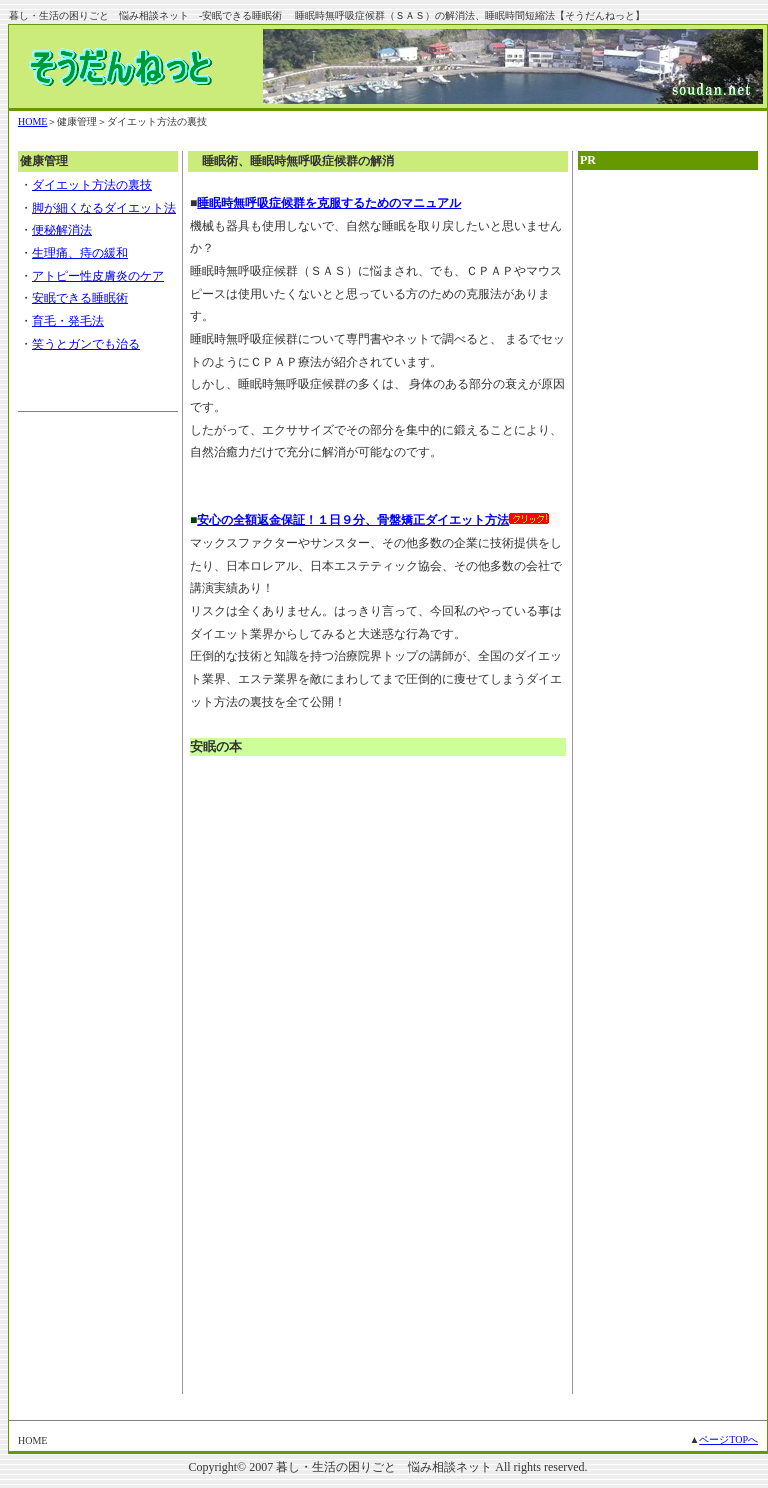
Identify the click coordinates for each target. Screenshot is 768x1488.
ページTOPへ (728, 1439)
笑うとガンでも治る (86, 344)
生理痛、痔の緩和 (80, 253)
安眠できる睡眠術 (80, 298)
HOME (32, 121)
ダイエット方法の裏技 (92, 185)
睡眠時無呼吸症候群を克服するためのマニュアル (329, 203)
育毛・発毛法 (68, 321)
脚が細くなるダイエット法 (104, 208)
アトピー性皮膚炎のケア (98, 276)
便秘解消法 (62, 230)
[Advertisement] (668, 488)
